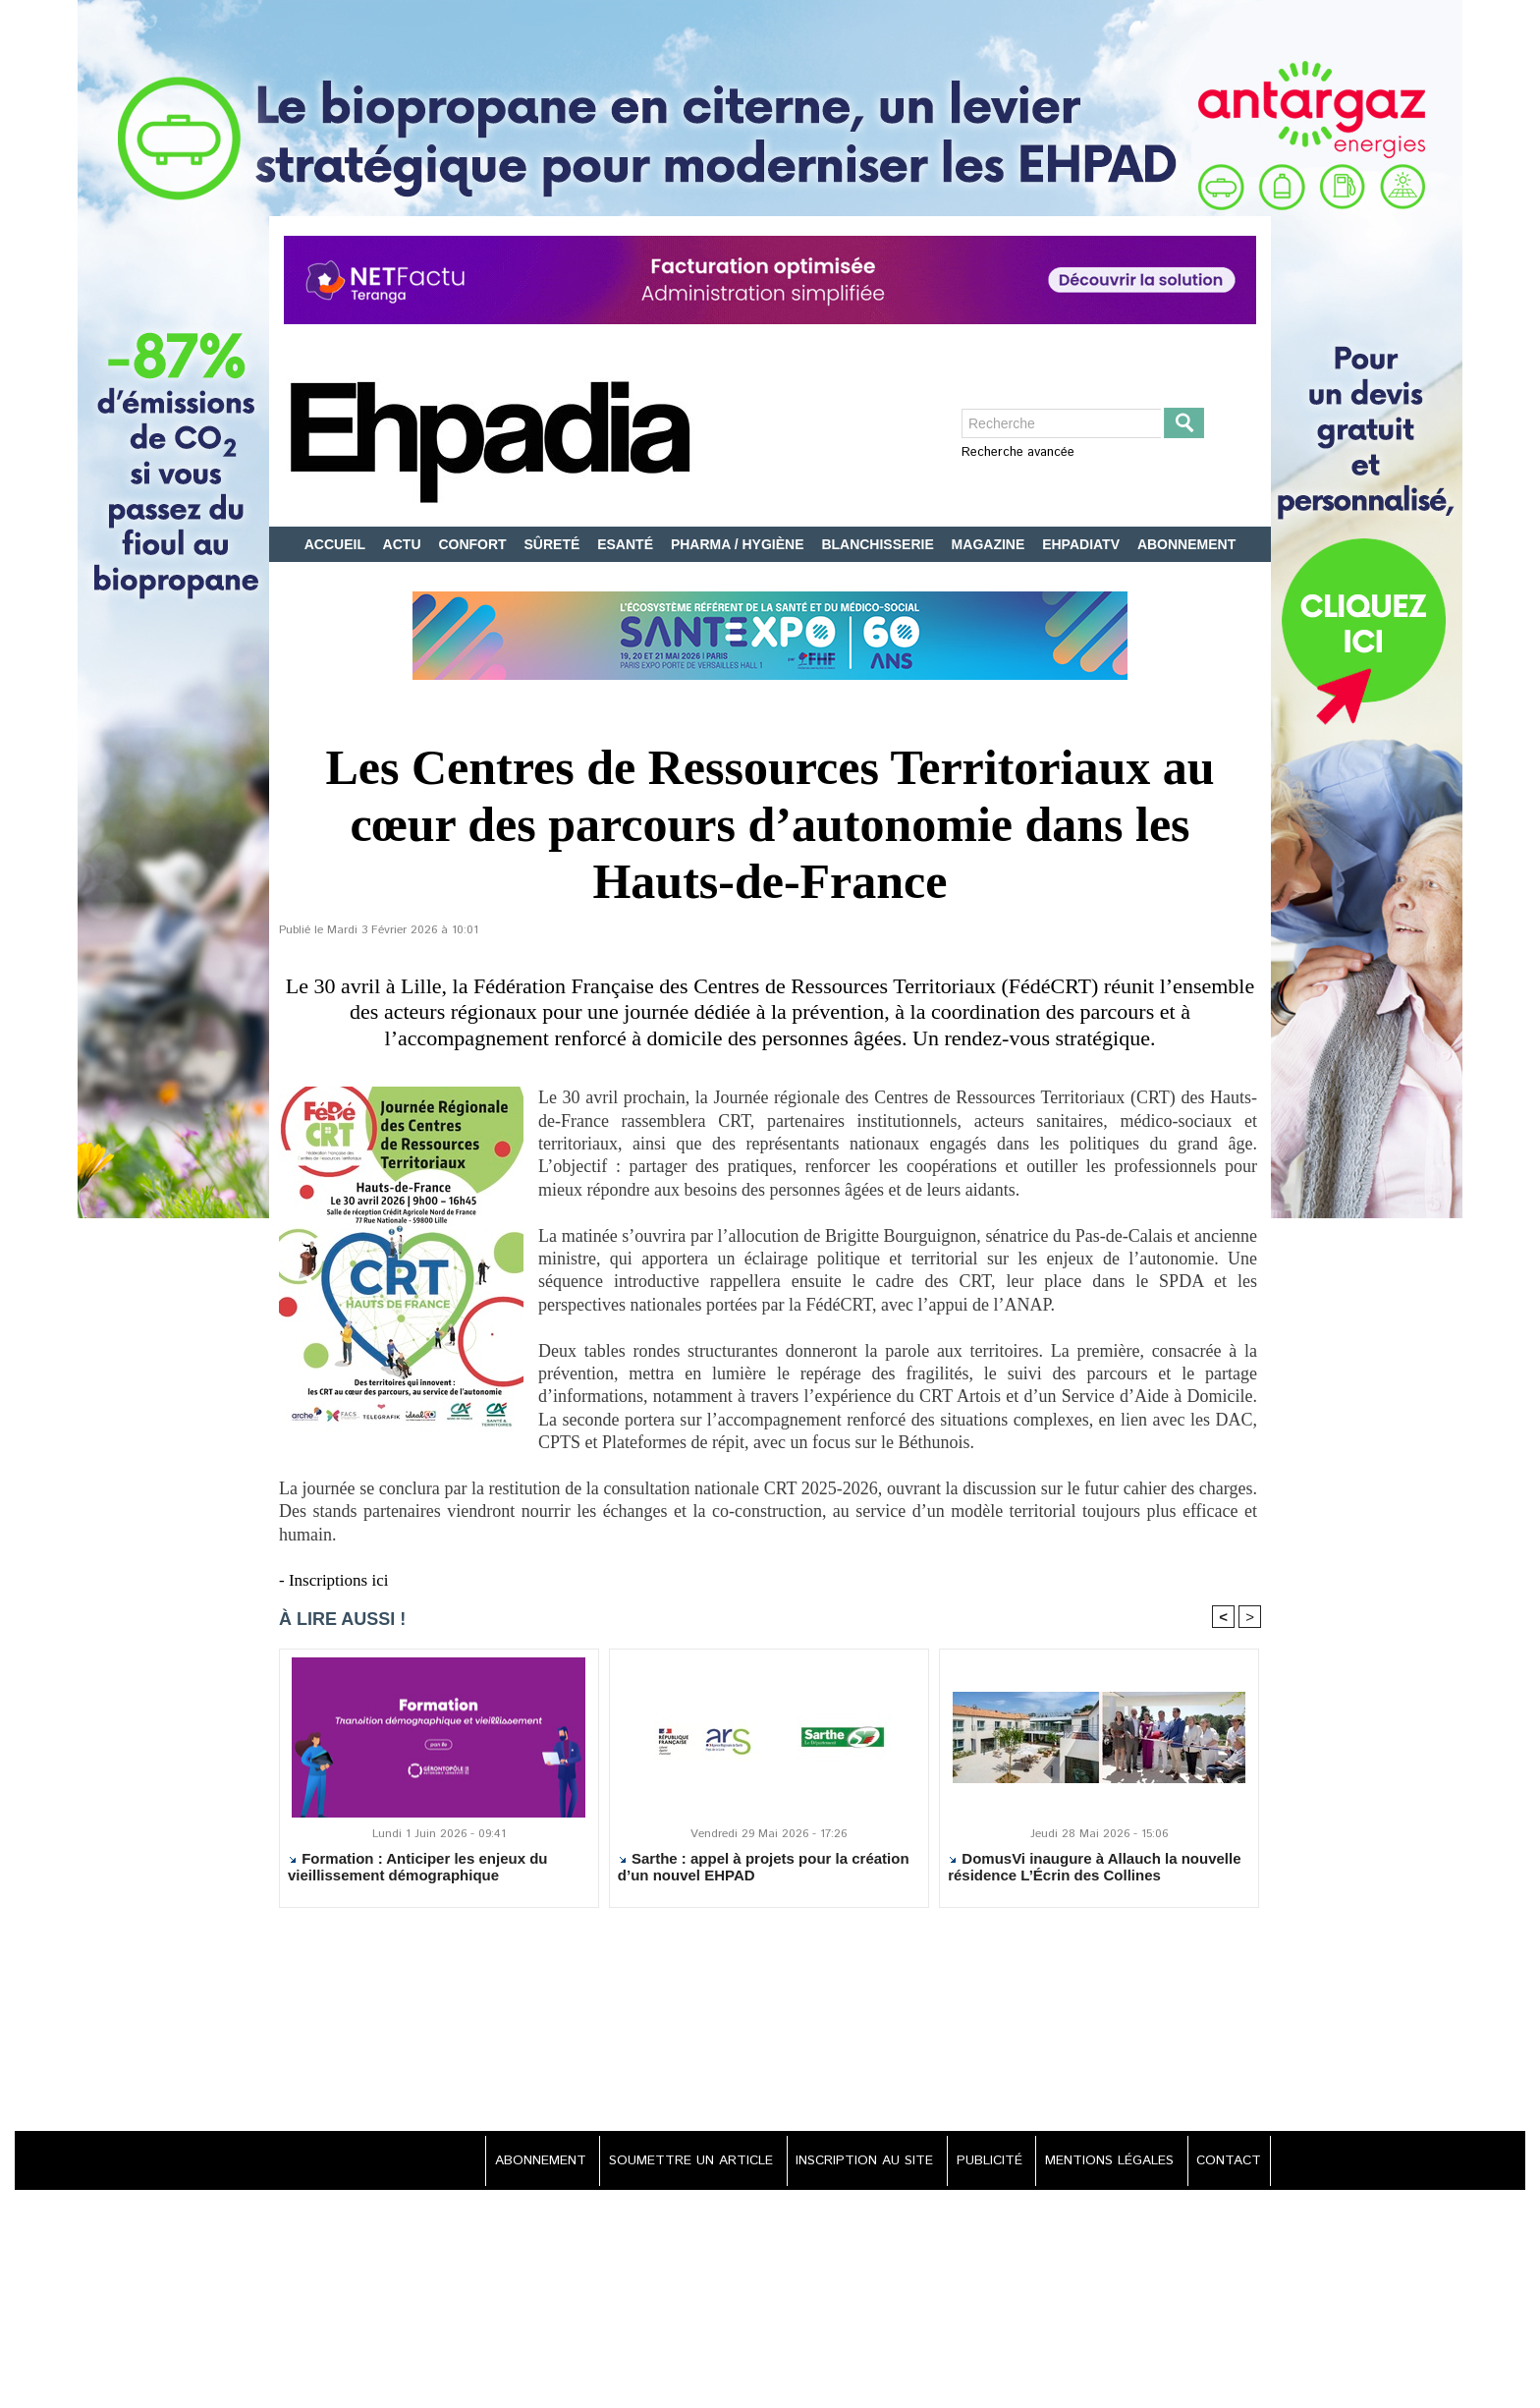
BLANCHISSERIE (879, 544)
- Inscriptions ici (337, 1580)
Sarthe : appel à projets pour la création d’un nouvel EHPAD (763, 1868)
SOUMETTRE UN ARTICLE (677, 2162)
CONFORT (474, 544)
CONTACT (1226, 2162)
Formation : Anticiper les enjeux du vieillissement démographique (417, 1868)
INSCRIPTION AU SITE (854, 2162)
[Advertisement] (770, 2023)
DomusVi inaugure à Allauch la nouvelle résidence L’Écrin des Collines (1094, 1868)
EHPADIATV (1083, 544)
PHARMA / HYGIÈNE (739, 544)
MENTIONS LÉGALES (1106, 2162)
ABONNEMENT (1186, 544)
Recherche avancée (1018, 452)
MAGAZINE (990, 544)
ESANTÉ (627, 544)
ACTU (404, 544)
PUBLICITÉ (982, 2162)
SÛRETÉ (554, 544)
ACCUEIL (336, 544)
